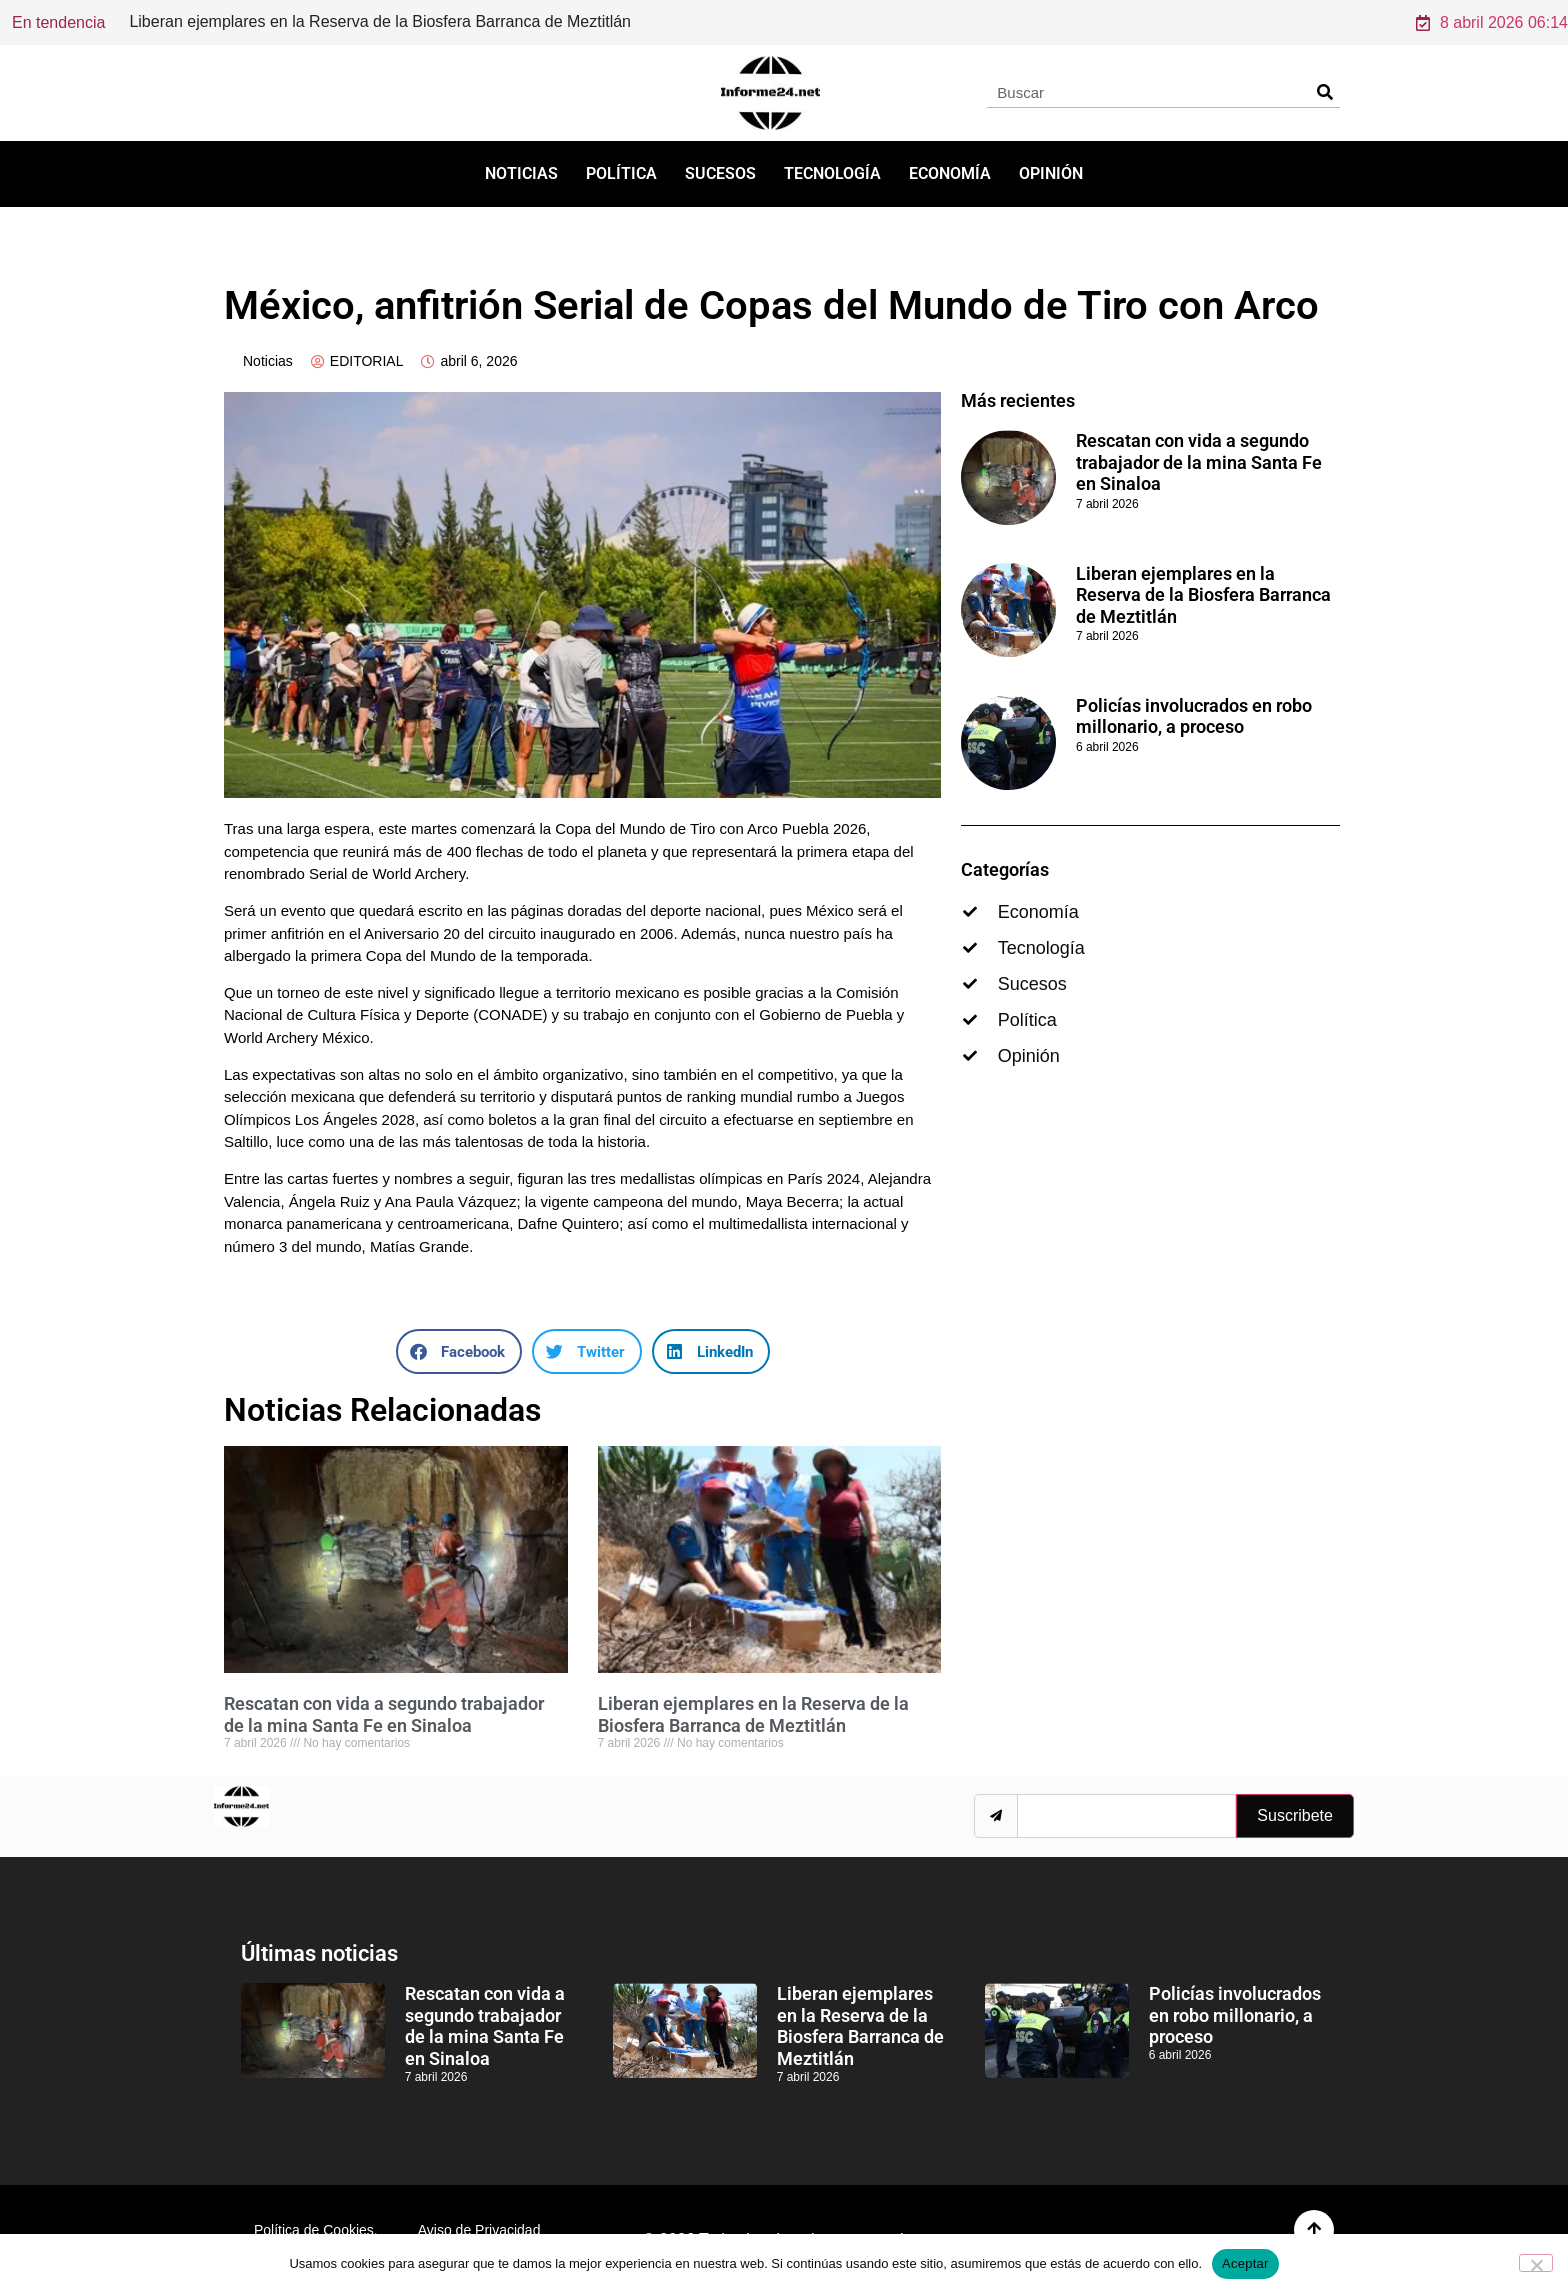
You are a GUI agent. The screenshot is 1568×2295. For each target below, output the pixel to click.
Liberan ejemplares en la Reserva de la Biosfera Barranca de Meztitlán (753, 1714)
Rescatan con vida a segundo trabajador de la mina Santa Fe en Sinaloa (386, 21)
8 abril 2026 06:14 (1492, 22)
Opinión (1051, 173)
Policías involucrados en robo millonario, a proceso (1194, 716)
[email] (1126, 1816)
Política (621, 173)
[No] (1536, 2263)
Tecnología (832, 173)
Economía (950, 173)
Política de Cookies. (316, 2230)
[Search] (1324, 92)
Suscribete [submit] (1295, 1815)
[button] (459, 1351)
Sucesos (720, 173)
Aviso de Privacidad (479, 2230)
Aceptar (1245, 2263)
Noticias (521, 173)
